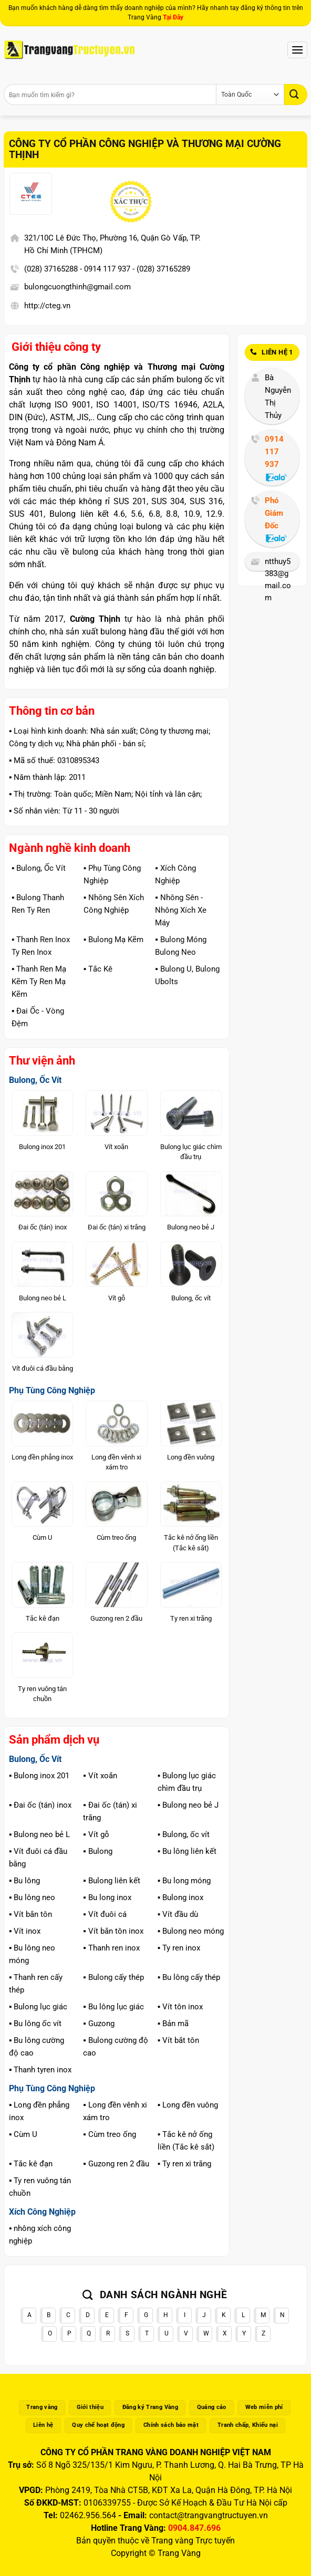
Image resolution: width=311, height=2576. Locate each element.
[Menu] (297, 49)
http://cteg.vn (47, 305)
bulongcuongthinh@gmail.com (77, 286)
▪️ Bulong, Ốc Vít (39, 868)
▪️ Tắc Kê (98, 969)
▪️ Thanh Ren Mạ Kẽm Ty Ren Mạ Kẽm (39, 981)
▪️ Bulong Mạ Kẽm (113, 939)
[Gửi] (295, 94)
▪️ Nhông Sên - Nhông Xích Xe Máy (180, 910)
